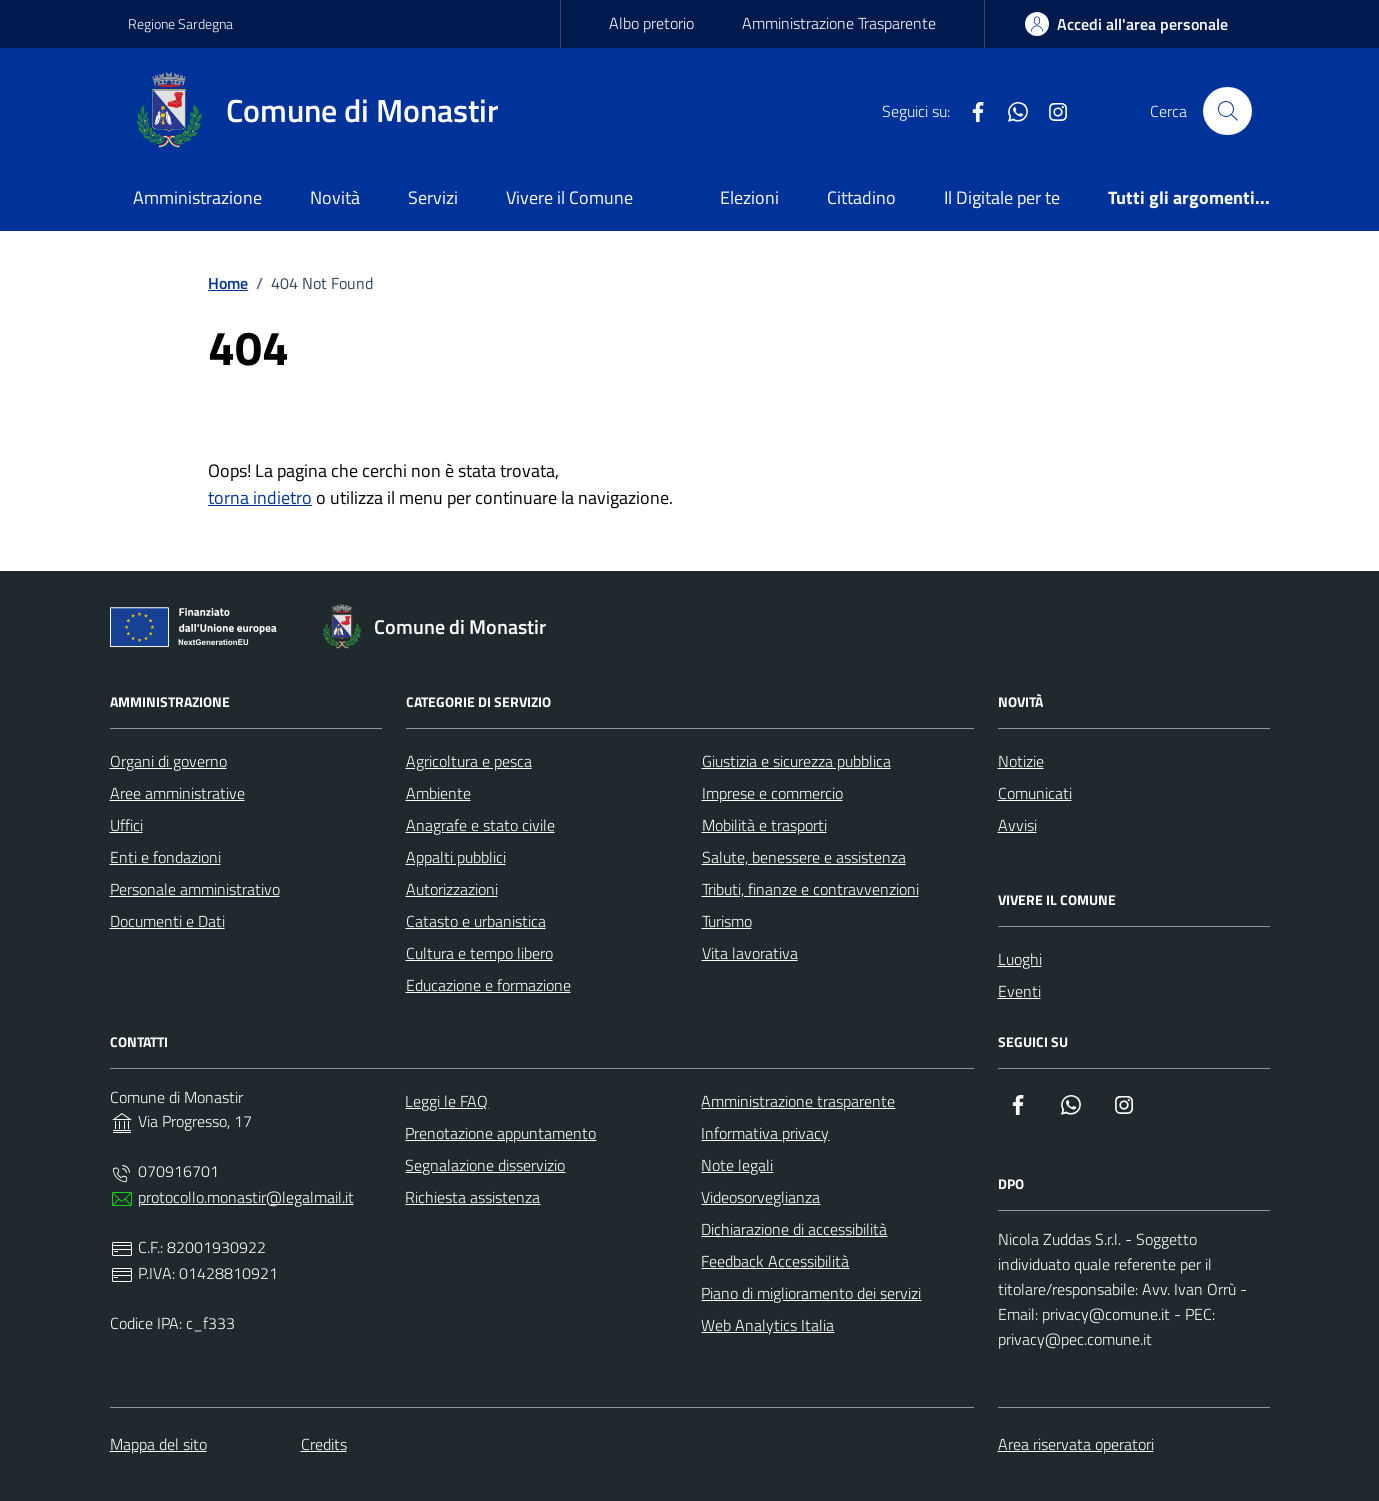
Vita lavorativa (750, 953)
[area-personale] (1126, 24)
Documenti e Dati (167, 921)
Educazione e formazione (488, 985)
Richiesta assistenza (472, 1197)
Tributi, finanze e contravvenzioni (810, 889)
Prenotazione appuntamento (500, 1133)
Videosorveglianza (760, 1197)
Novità (335, 197)
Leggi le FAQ (446, 1101)
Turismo (727, 921)
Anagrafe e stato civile (480, 825)
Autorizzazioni (452, 889)
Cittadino (861, 197)
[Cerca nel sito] (1227, 111)
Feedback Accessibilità (775, 1261)
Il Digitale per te (1002, 197)
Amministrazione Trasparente (839, 23)
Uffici (126, 825)
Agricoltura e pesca (469, 761)
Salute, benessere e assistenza (804, 857)
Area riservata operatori (1076, 1444)
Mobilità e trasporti (764, 825)
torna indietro (260, 497)
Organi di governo (168, 761)
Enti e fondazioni (165, 857)
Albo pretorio (651, 23)
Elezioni (749, 197)
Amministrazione (197, 197)
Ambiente (438, 793)
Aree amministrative (177, 793)
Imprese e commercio (772, 793)
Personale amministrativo (195, 889)
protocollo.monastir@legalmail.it (246, 1197)
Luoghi (1020, 959)
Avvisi (1017, 825)
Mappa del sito (158, 1444)
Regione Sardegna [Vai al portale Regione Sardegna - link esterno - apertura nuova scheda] (180, 23)
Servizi (433, 197)
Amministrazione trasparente (798, 1101)
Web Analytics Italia (767, 1325)
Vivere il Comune (569, 197)
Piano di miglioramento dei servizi (811, 1293)
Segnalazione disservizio (485, 1165)
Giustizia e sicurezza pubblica (796, 761)
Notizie (1021, 761)
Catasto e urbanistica (476, 921)
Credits (324, 1444)
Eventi (1019, 991)
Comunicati (1035, 793)
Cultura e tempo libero (479, 953)
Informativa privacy (765, 1133)
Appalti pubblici (456, 857)
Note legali (737, 1165)
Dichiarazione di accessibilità (794, 1229)
